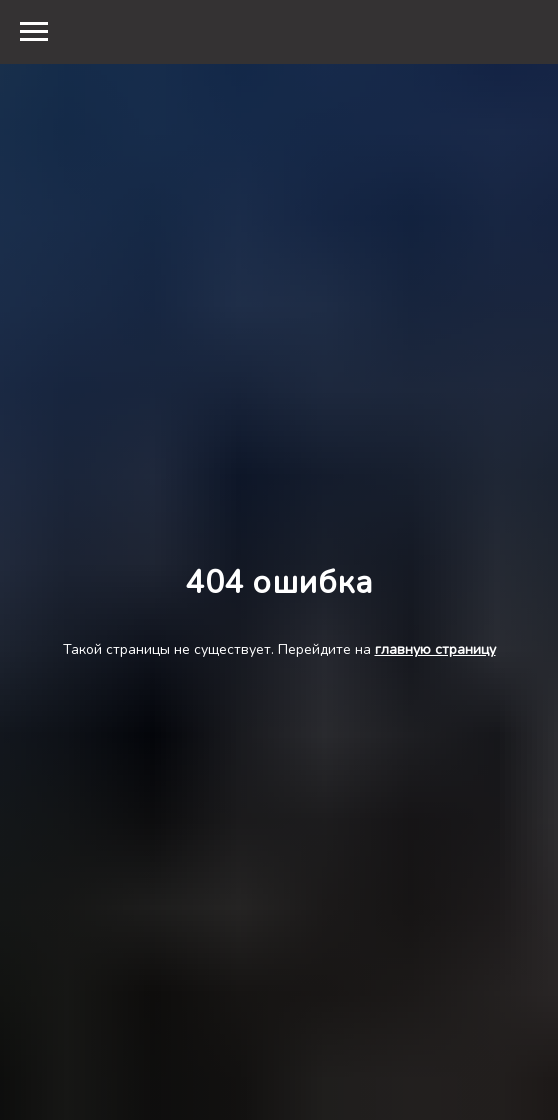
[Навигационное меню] (34, 32)
